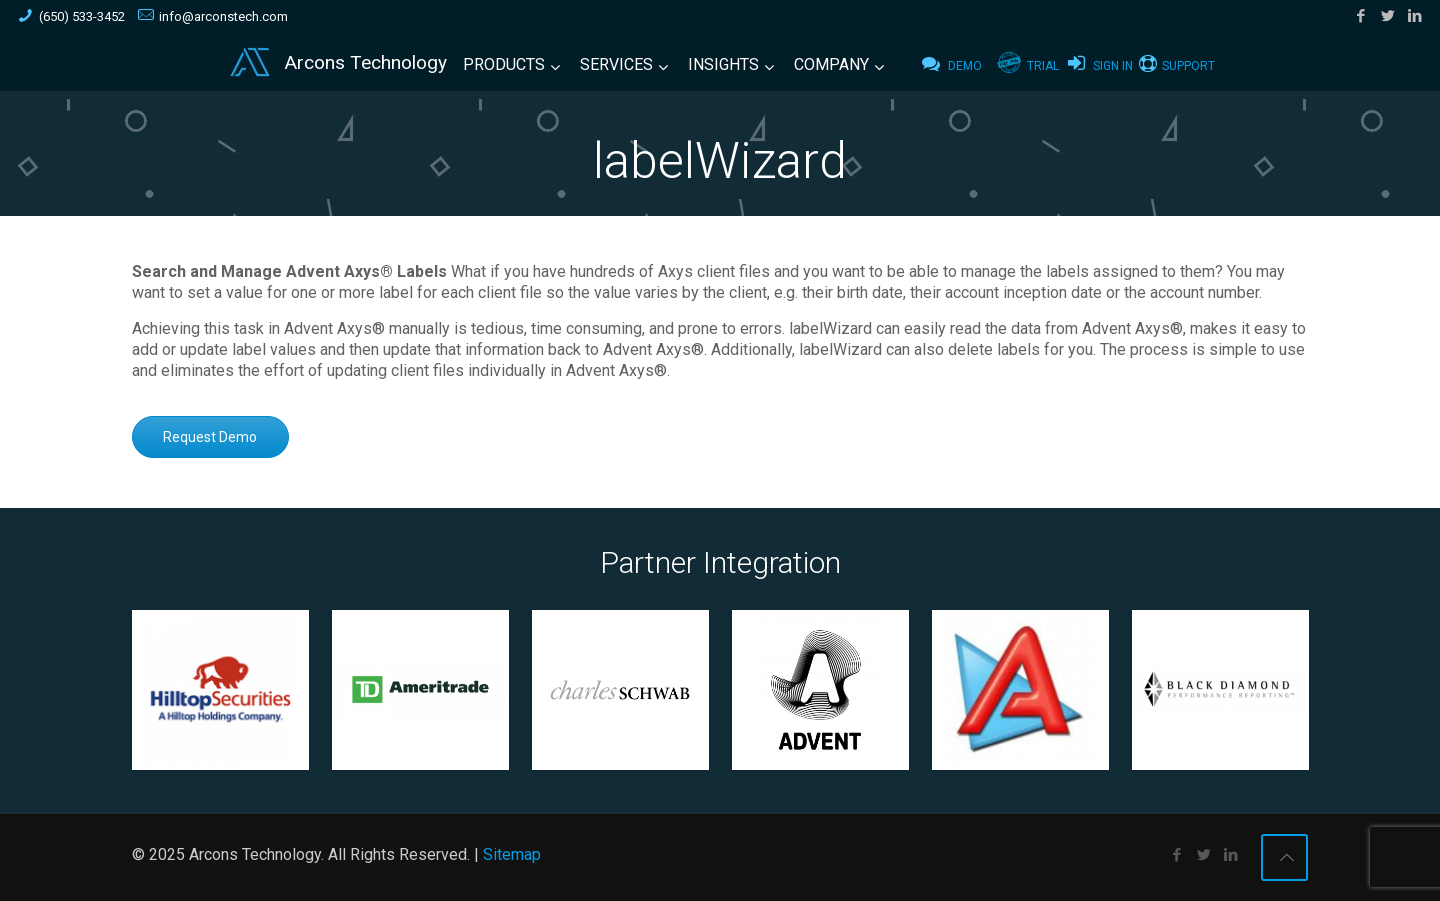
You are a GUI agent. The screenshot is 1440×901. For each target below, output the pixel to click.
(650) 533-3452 (82, 16)
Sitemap (512, 854)
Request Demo (210, 437)
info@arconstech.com (223, 16)
